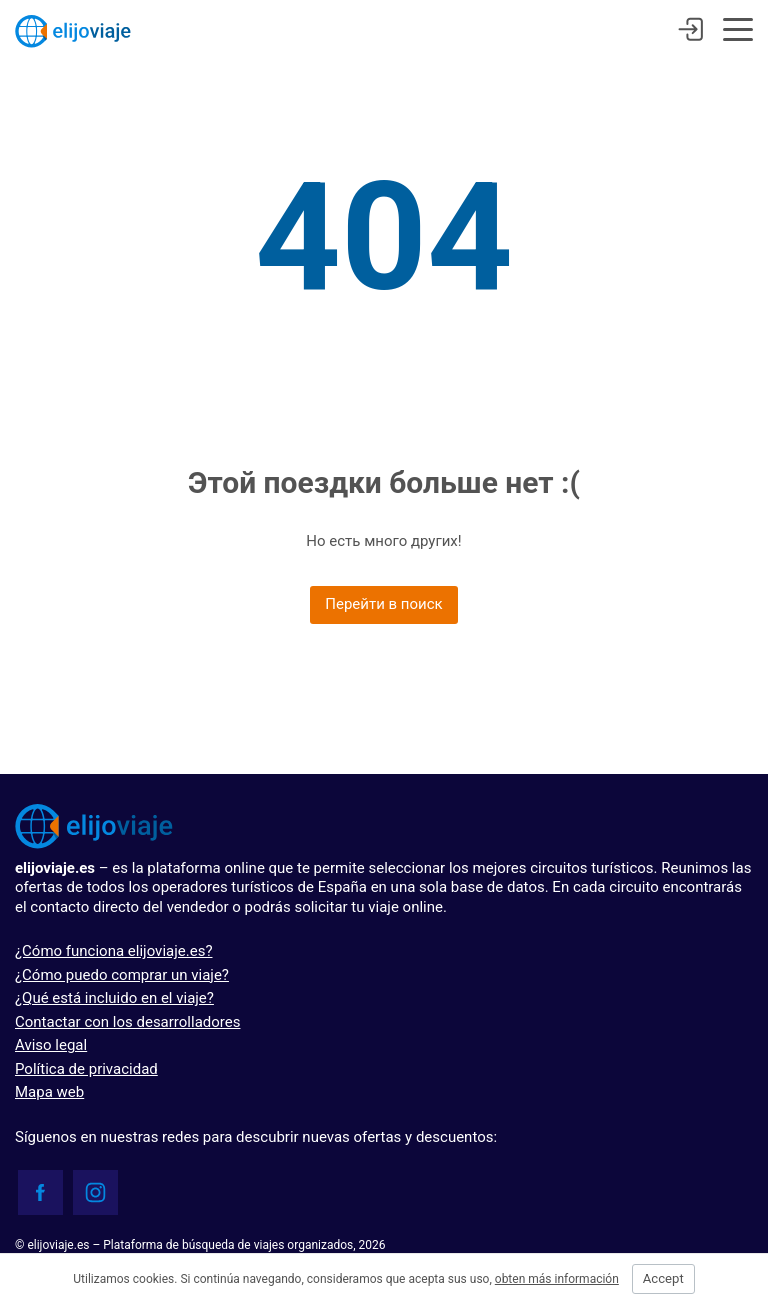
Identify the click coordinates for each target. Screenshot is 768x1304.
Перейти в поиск (383, 604)
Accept (663, 1278)
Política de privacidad (86, 1069)
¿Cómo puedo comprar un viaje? (122, 975)
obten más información (557, 1279)
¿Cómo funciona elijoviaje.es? (113, 951)
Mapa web (49, 1092)
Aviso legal (51, 1045)
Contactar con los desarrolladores (127, 1022)
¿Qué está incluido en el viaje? (114, 998)
